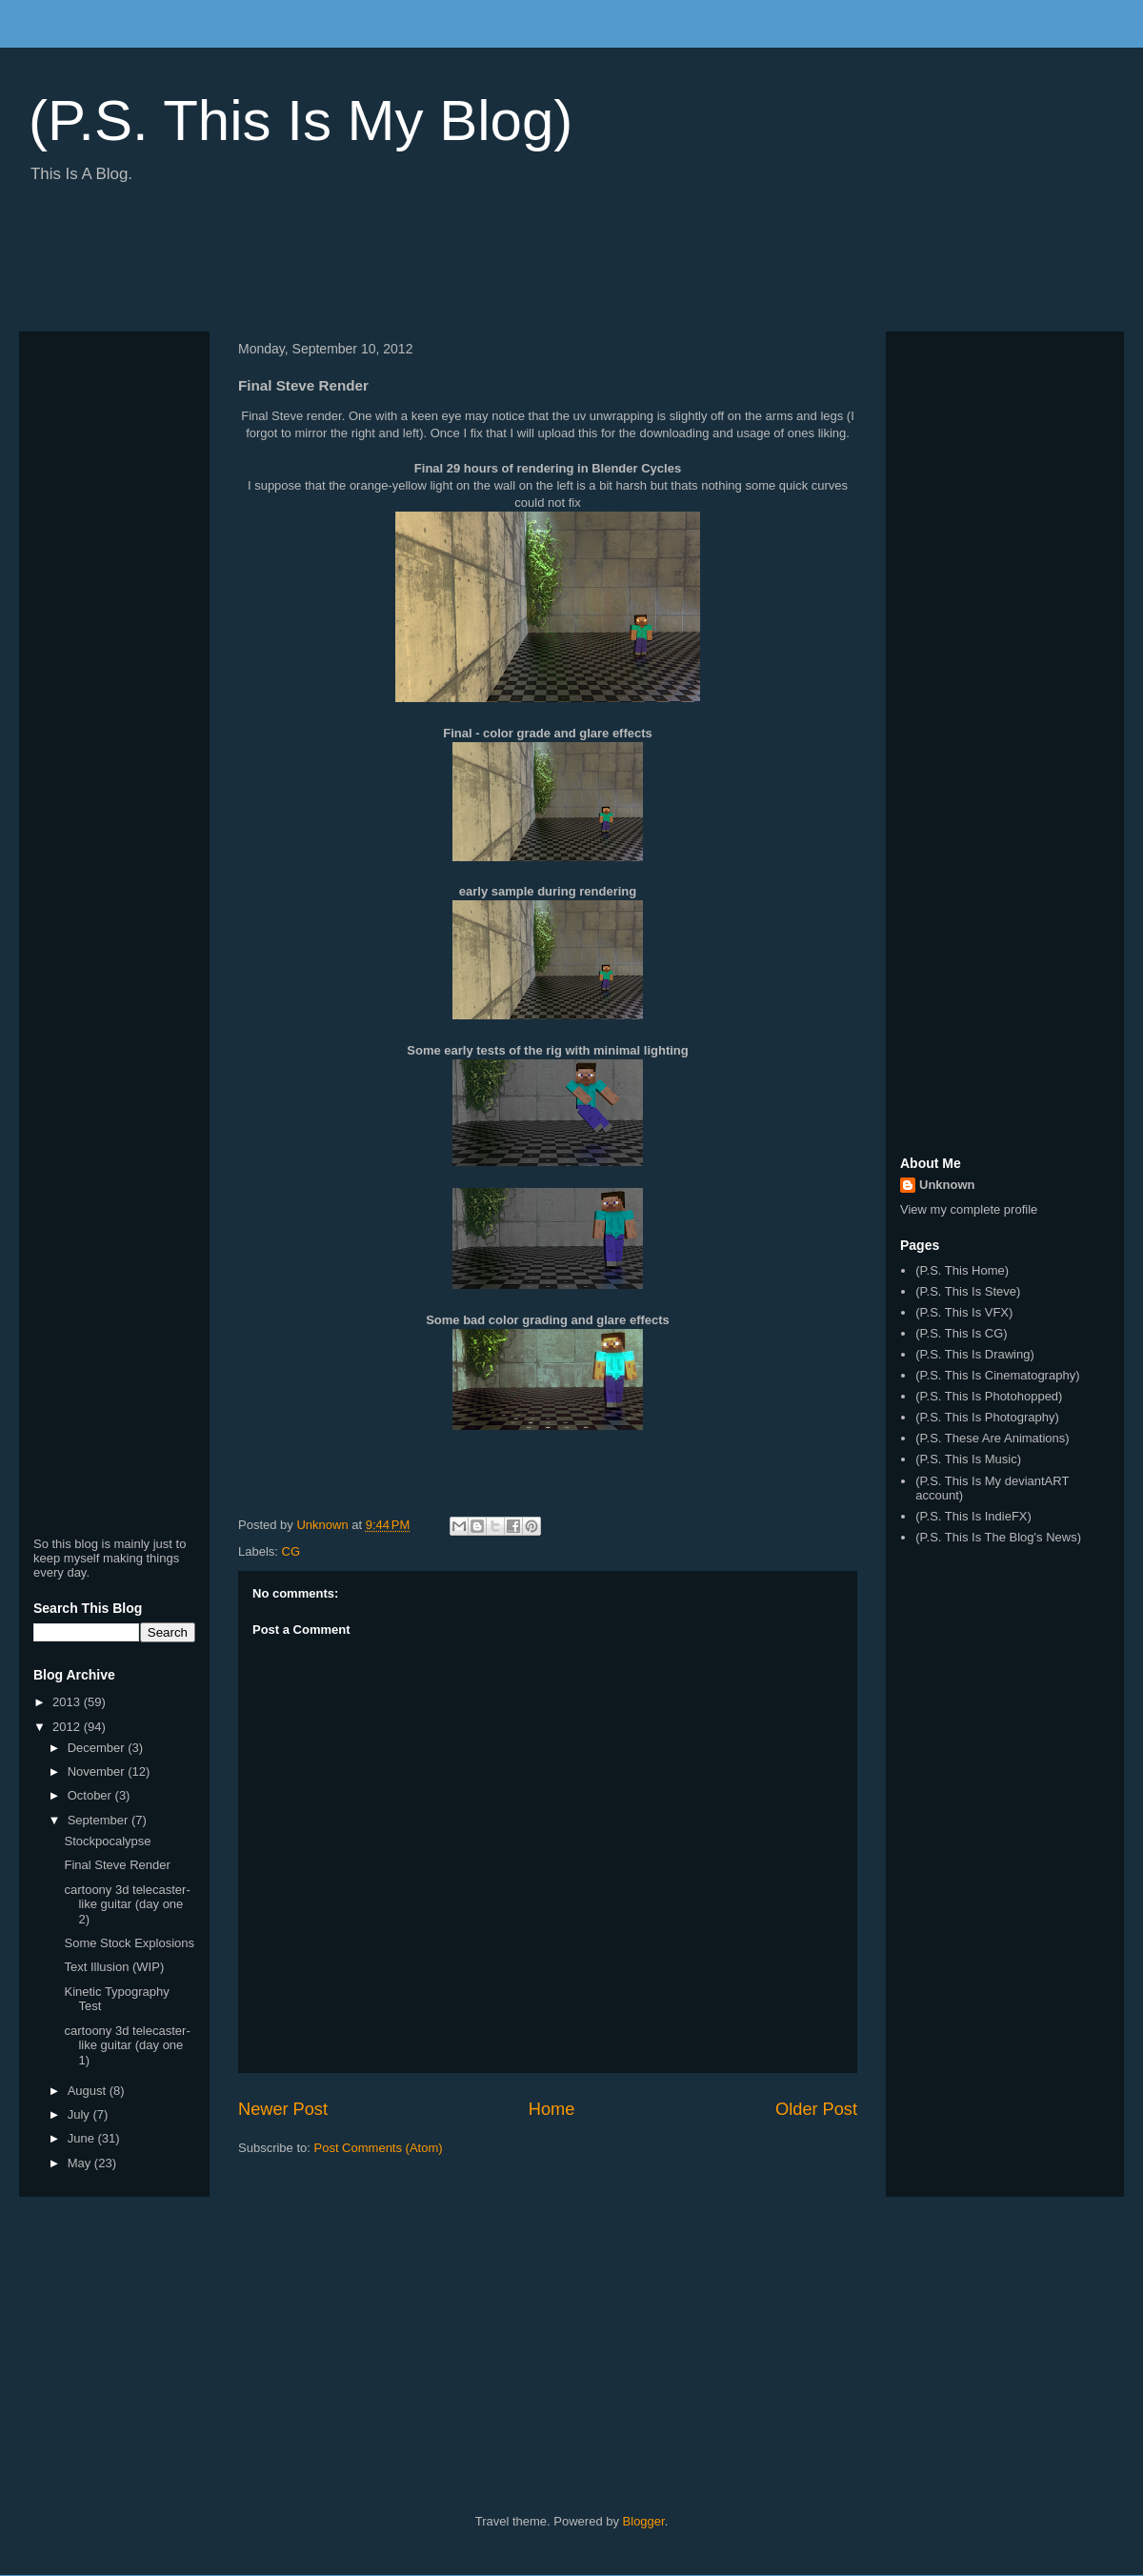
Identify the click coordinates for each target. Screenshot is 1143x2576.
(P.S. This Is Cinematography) (997, 1375)
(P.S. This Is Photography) (987, 1417)
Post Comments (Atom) (378, 2148)
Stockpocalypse (107, 1841)
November (98, 1771)
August (89, 2090)
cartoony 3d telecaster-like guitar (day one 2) (127, 1904)
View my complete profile (968, 1209)
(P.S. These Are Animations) (992, 1438)
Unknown (947, 1184)
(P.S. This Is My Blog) (300, 120)
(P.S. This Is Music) (968, 1459)
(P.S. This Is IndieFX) (973, 1516)
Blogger (644, 2521)
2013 (68, 1702)
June (83, 2138)
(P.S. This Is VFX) (964, 1312)
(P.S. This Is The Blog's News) (998, 1537)
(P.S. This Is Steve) (967, 1291)
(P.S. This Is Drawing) (974, 1354)
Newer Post (283, 2109)
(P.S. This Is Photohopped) (988, 1396)
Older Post (816, 2109)
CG (291, 1551)
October (91, 1795)
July (80, 2114)
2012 (68, 1727)
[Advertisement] (365, 265)
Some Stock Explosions (129, 1943)
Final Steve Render (117, 1865)
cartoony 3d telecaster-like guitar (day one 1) (127, 2045)
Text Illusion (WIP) (114, 1967)
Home (552, 2109)
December (98, 1748)
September (99, 1820)
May (81, 2163)
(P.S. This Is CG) (961, 1333)
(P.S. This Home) (962, 1270)
